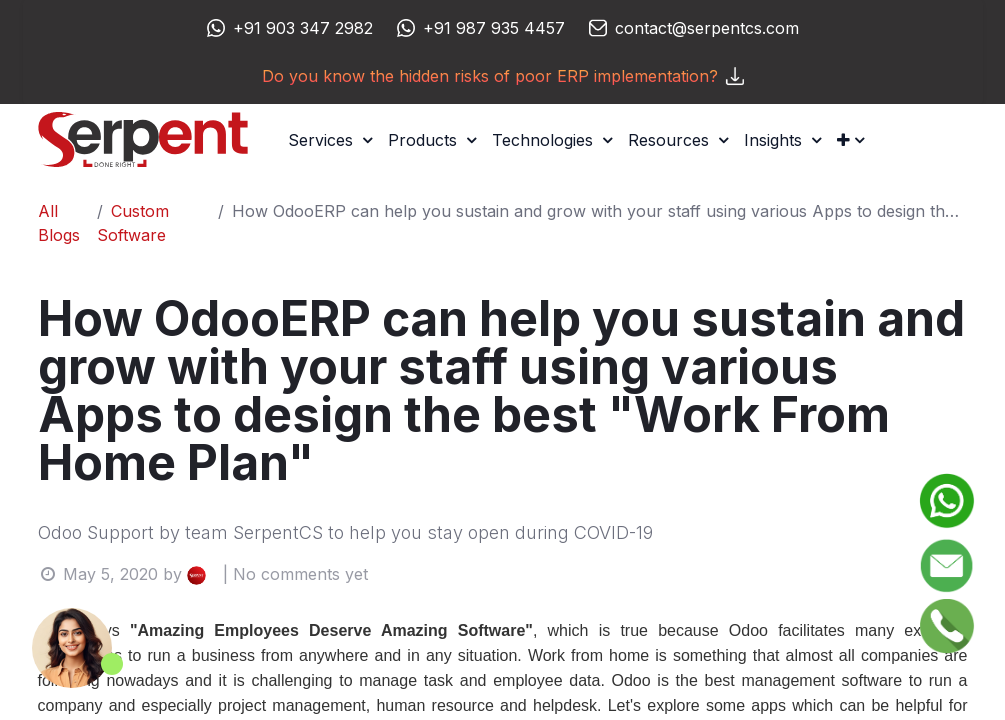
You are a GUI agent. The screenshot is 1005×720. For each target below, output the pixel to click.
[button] (850, 140)
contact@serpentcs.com (707, 28)
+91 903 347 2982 (303, 28)
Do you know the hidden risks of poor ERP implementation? (503, 76)
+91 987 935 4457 (494, 28)
